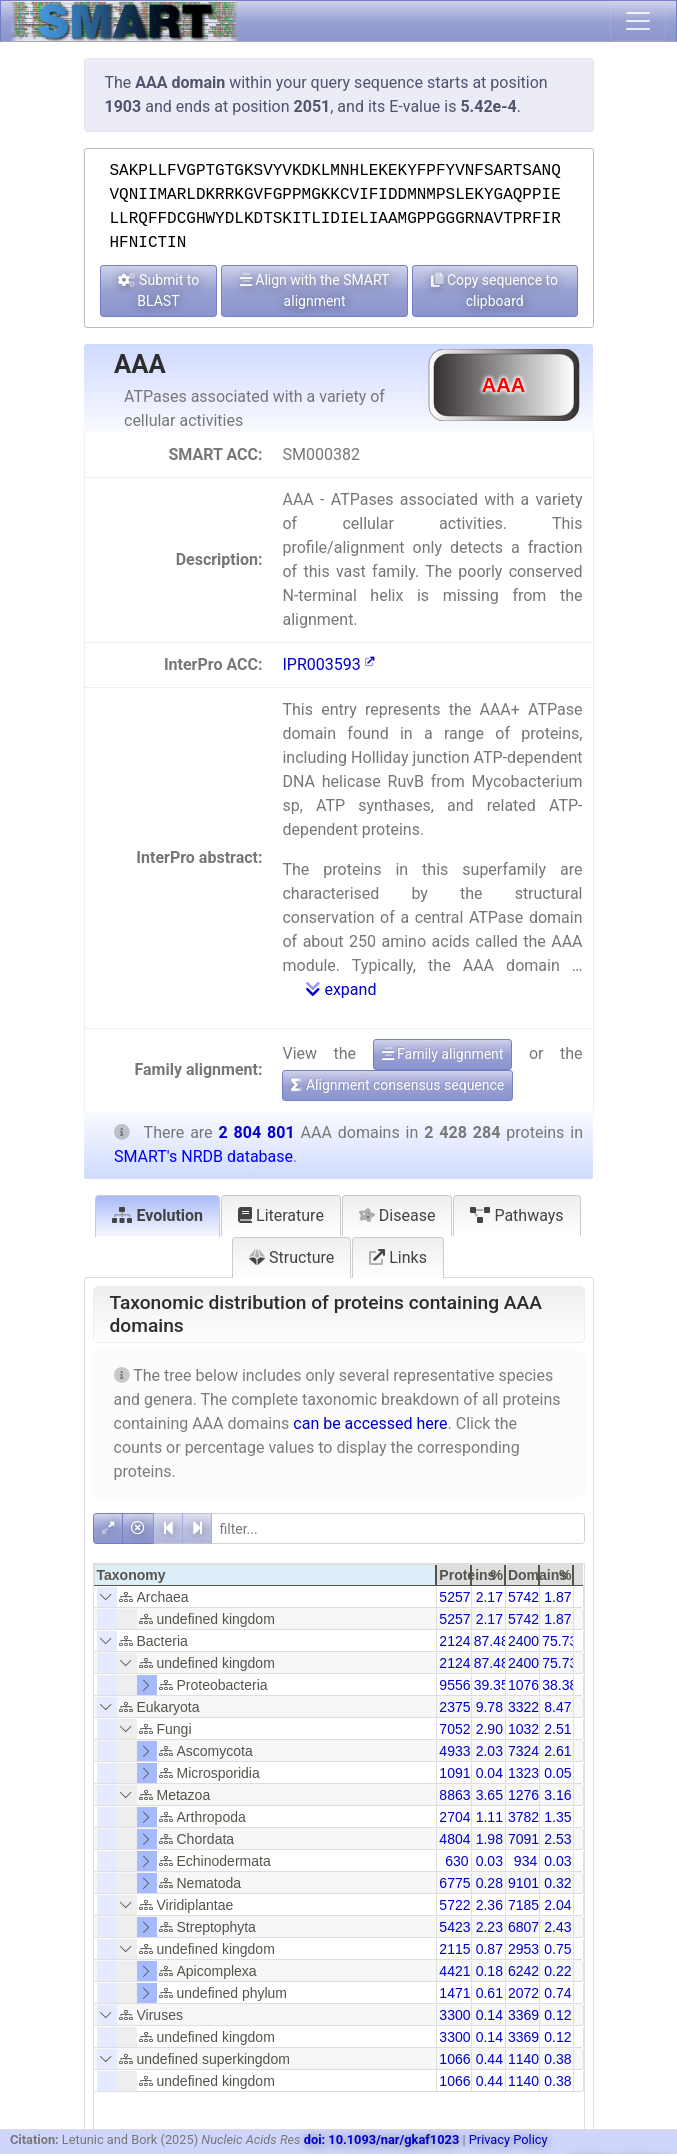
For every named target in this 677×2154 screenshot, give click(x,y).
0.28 (489, 1883)
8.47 (557, 1707)
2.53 (557, 1839)
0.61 (489, 1993)
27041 (458, 1817)
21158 (458, 1949)
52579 (458, 1597)
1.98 (489, 1839)
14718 (458, 1993)
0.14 (489, 2015)
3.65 (489, 1795)
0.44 (489, 2059)
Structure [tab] (291, 1257)
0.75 (557, 1949)
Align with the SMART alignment (315, 290)
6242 (523, 1971)
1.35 (557, 1817)
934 (525, 1861)
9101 (523, 1883)
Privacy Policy (508, 2139)
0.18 (489, 1971)
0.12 (557, 2015)
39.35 (491, 1685)
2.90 (489, 1729)
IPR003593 (328, 664)
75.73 (559, 1641)
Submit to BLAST (159, 290)
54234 (458, 1927)
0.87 (489, 1949)
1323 (523, 1773)
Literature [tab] (281, 1215)
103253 (531, 1729)
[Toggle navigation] (638, 21)
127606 (531, 1795)
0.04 (489, 1773)
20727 (527, 1993)
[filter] (398, 1528)
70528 (458, 1729)
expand (341, 989)
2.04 (557, 1905)
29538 (527, 1949)
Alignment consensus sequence (397, 1085)
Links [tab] (398, 1257)
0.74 (557, 1993)
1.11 (489, 1817)
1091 (454, 1773)
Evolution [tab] (157, 1215)
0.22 (557, 1971)
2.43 (557, 1927)
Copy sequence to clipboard (494, 290)
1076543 (535, 1685)
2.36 (489, 1905)
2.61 (557, 1751)
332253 (531, 1707)
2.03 (489, 1751)
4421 (454, 1971)
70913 (527, 1839)
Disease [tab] (397, 1215)
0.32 (557, 1883)
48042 (458, 1839)
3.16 (557, 1795)
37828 (527, 1817)
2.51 (557, 1729)
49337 (458, 1751)
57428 (527, 1597)
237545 (462, 1707)
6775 (454, 1883)
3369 (523, 2015)
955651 (462, 1685)
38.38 (559, 1685)
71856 (527, 1905)
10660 (458, 2059)
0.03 (489, 1861)
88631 (458, 1795)
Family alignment (443, 1054)
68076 (527, 1927)
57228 (458, 1905)
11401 (527, 2059)
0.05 (557, 1773)
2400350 (535, 1641)
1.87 (557, 1597)
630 (456, 1861)
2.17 (489, 1597)
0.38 (557, 2059)
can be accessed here (370, 1423)
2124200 (466, 1641)
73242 (527, 1751)
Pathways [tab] (516, 1215)
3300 (454, 2015)
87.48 (491, 1641)
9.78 (489, 1707)
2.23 (489, 1927)
